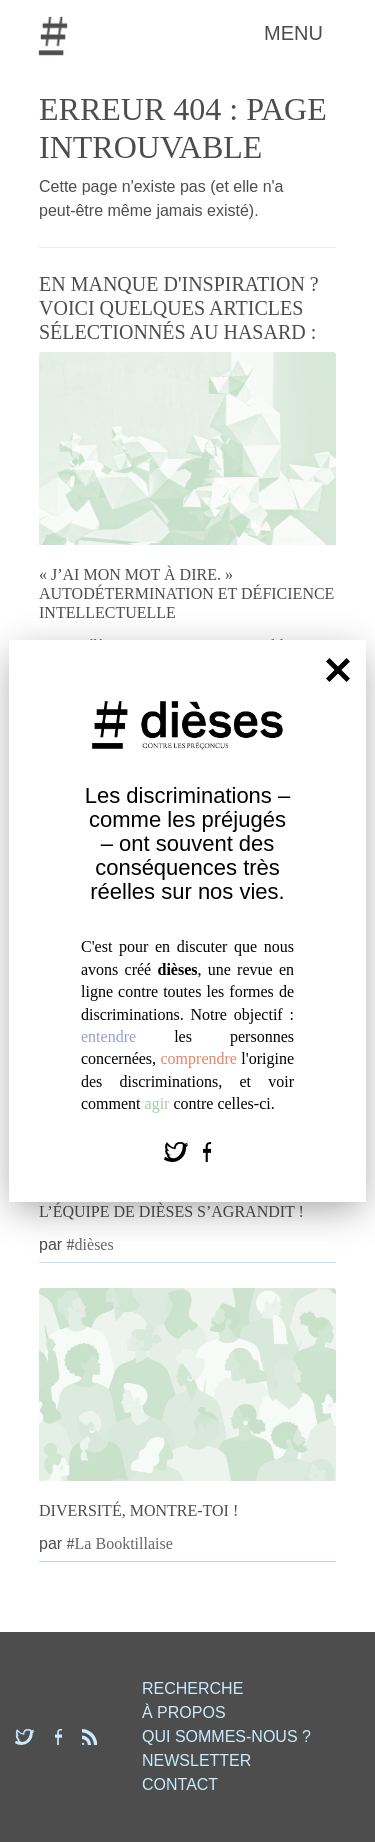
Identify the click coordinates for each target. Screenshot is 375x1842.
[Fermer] (338, 669)
